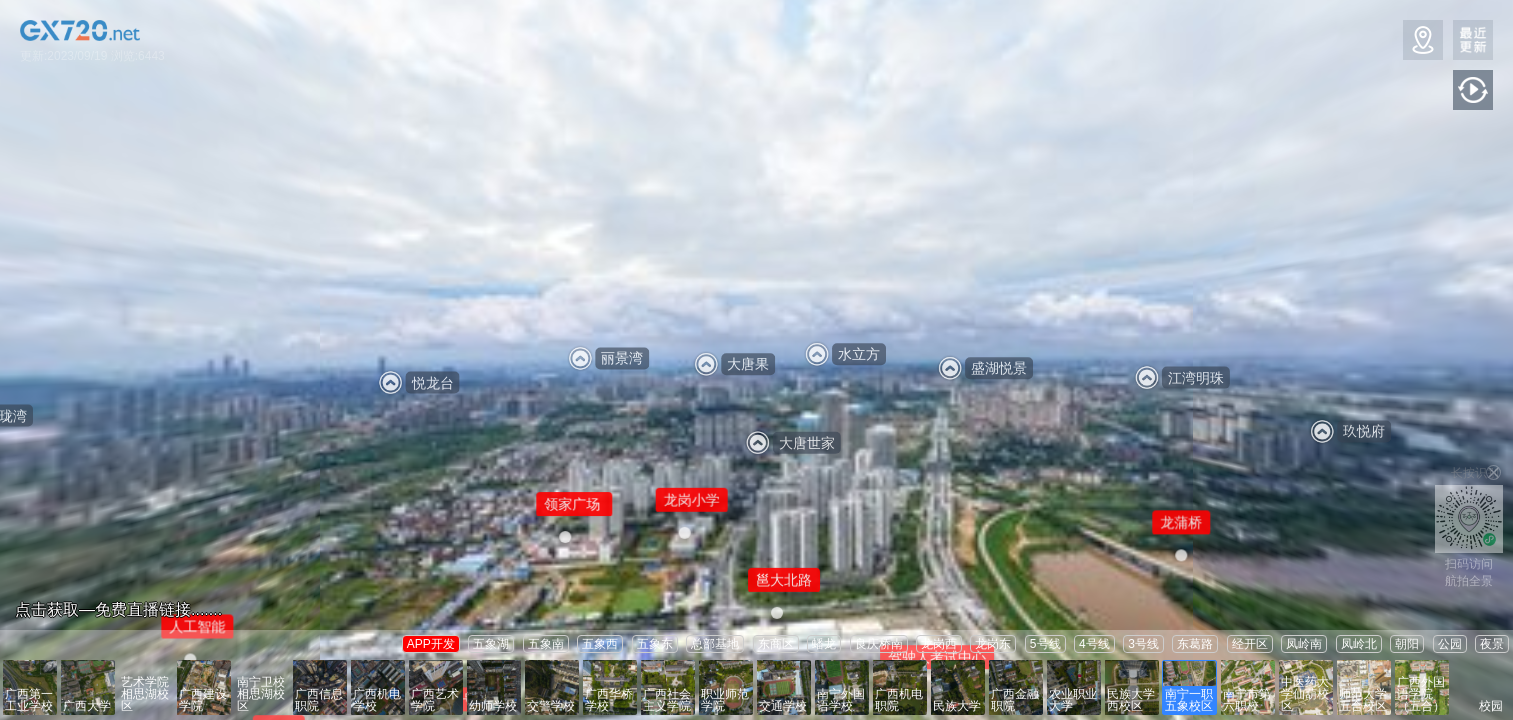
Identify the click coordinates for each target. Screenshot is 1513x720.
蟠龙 (824, 644)
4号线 (1094, 644)
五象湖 (491, 644)
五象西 (600, 644)
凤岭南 (1304, 644)
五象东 (655, 644)
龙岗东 (993, 644)
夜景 (1492, 644)
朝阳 (1407, 644)
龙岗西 (939, 644)
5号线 (1045, 644)
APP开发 (431, 644)
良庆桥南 (879, 644)
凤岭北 (1359, 644)
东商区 (776, 644)
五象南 (546, 644)
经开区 (1250, 644)
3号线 (1143, 644)
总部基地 (715, 644)
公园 (1450, 644)
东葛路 (1195, 644)
